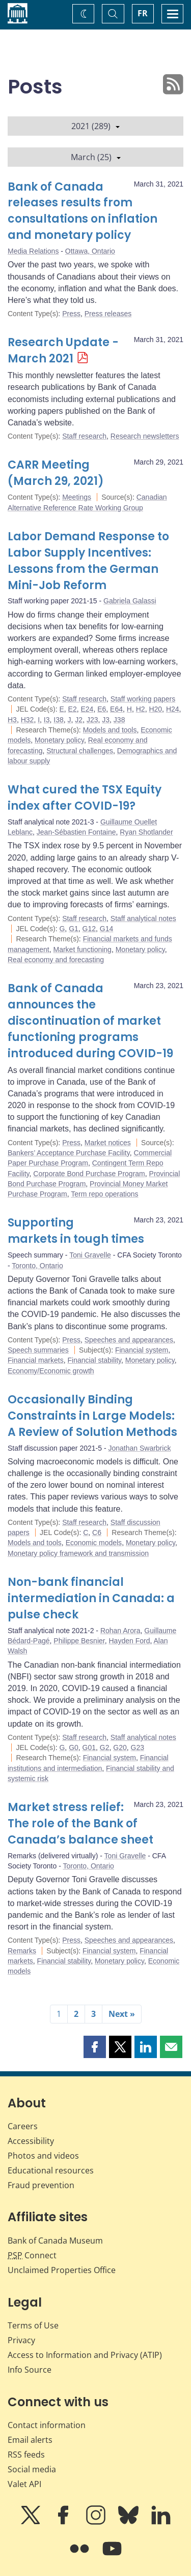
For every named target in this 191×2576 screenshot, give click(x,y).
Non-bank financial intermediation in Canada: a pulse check (91, 1598)
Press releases (108, 314)
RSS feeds (26, 2454)
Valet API (24, 2484)
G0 (73, 1747)
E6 (101, 709)
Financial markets (36, 1360)
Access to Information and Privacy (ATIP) (85, 2354)
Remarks (22, 1951)
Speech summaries (38, 1350)
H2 (140, 709)
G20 (119, 1747)
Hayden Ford (129, 1641)
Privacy (21, 2340)
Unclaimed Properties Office (62, 2270)
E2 (72, 709)
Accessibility (31, 2140)
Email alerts (30, 2439)
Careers (23, 2126)
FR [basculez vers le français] (143, 13)
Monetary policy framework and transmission (78, 1553)
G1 (73, 929)
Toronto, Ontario (37, 1266)
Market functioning (82, 949)
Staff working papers (143, 699)
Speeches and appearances (129, 1340)
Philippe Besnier (78, 1641)
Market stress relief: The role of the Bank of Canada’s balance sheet (80, 1823)
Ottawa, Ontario (90, 251)
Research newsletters (145, 436)
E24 (87, 709)
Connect (32, 2255)
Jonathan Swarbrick (139, 1448)
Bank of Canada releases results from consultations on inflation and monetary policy (82, 211)
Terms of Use (33, 2325)
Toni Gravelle (90, 1255)
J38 (119, 720)
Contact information (47, 2425)
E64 (116, 709)
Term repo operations (104, 1194)
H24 (172, 709)
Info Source (29, 2369)
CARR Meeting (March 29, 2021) (56, 473)
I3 (47, 720)
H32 (27, 720)
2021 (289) (95, 126)
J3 (106, 720)
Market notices (108, 1143)
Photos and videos (43, 2155)
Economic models (94, 1543)
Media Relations (33, 251)
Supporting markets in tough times (76, 1231)
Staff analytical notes (143, 918)
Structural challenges (79, 751)
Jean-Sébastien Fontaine (76, 832)
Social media (32, 2469)
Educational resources (51, 2170)
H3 (12, 720)
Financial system (141, 1350)
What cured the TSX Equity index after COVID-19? (84, 798)
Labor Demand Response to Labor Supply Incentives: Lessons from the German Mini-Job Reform (88, 561)
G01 (89, 1747)
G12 (89, 929)
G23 (137, 1747)
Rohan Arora (120, 1631)
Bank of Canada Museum (55, 2240)
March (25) (96, 157)
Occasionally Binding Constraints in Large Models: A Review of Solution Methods (92, 1416)
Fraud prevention (41, 2185)
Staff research (84, 436)
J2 (79, 720)
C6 (96, 1532)
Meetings (76, 497)
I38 (58, 720)
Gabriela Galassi (129, 601)
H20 (155, 709)
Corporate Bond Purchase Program (89, 1174)
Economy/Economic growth (51, 1371)
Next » (121, 2013)
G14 (106, 929)
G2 (105, 1747)
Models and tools (110, 730)
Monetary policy (59, 740)
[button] (95, 2047)
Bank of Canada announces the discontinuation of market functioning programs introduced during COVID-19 (90, 1020)
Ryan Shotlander (146, 832)
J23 (92, 720)
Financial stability (94, 1360)
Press (71, 314)
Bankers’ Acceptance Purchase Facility (69, 1153)
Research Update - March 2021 (63, 350)
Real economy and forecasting (56, 960)
